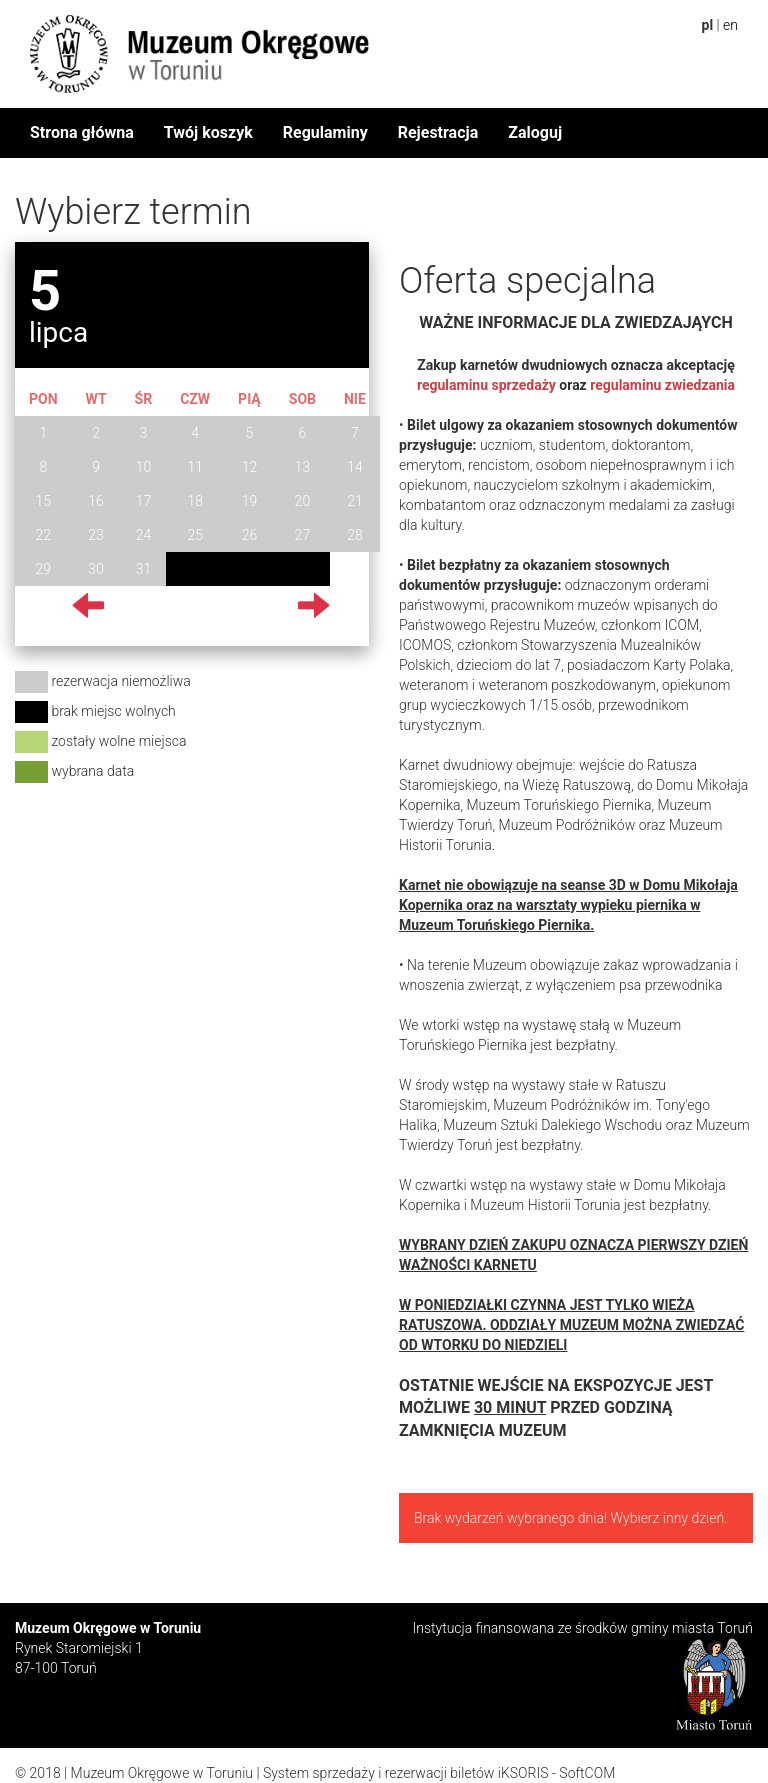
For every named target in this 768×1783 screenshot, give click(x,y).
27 (303, 535)
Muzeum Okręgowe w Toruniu (162, 1773)
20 (303, 501)
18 (195, 501)
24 (144, 535)
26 (250, 535)
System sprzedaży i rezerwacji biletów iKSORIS (406, 1773)
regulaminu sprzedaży (486, 385)
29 (44, 569)
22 (44, 535)
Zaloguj (535, 132)
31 (144, 569)
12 (250, 467)
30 (96, 569)
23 (96, 535)
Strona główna (82, 132)
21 (355, 501)
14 (355, 467)
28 (355, 535)
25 (195, 535)
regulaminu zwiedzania (662, 385)
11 (195, 467)
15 (44, 501)
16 (96, 501)
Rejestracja (438, 132)
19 (250, 501)
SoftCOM (587, 1773)
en (730, 25)
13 (303, 467)
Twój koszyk (208, 132)
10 (144, 467)
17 (144, 501)
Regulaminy (325, 132)
